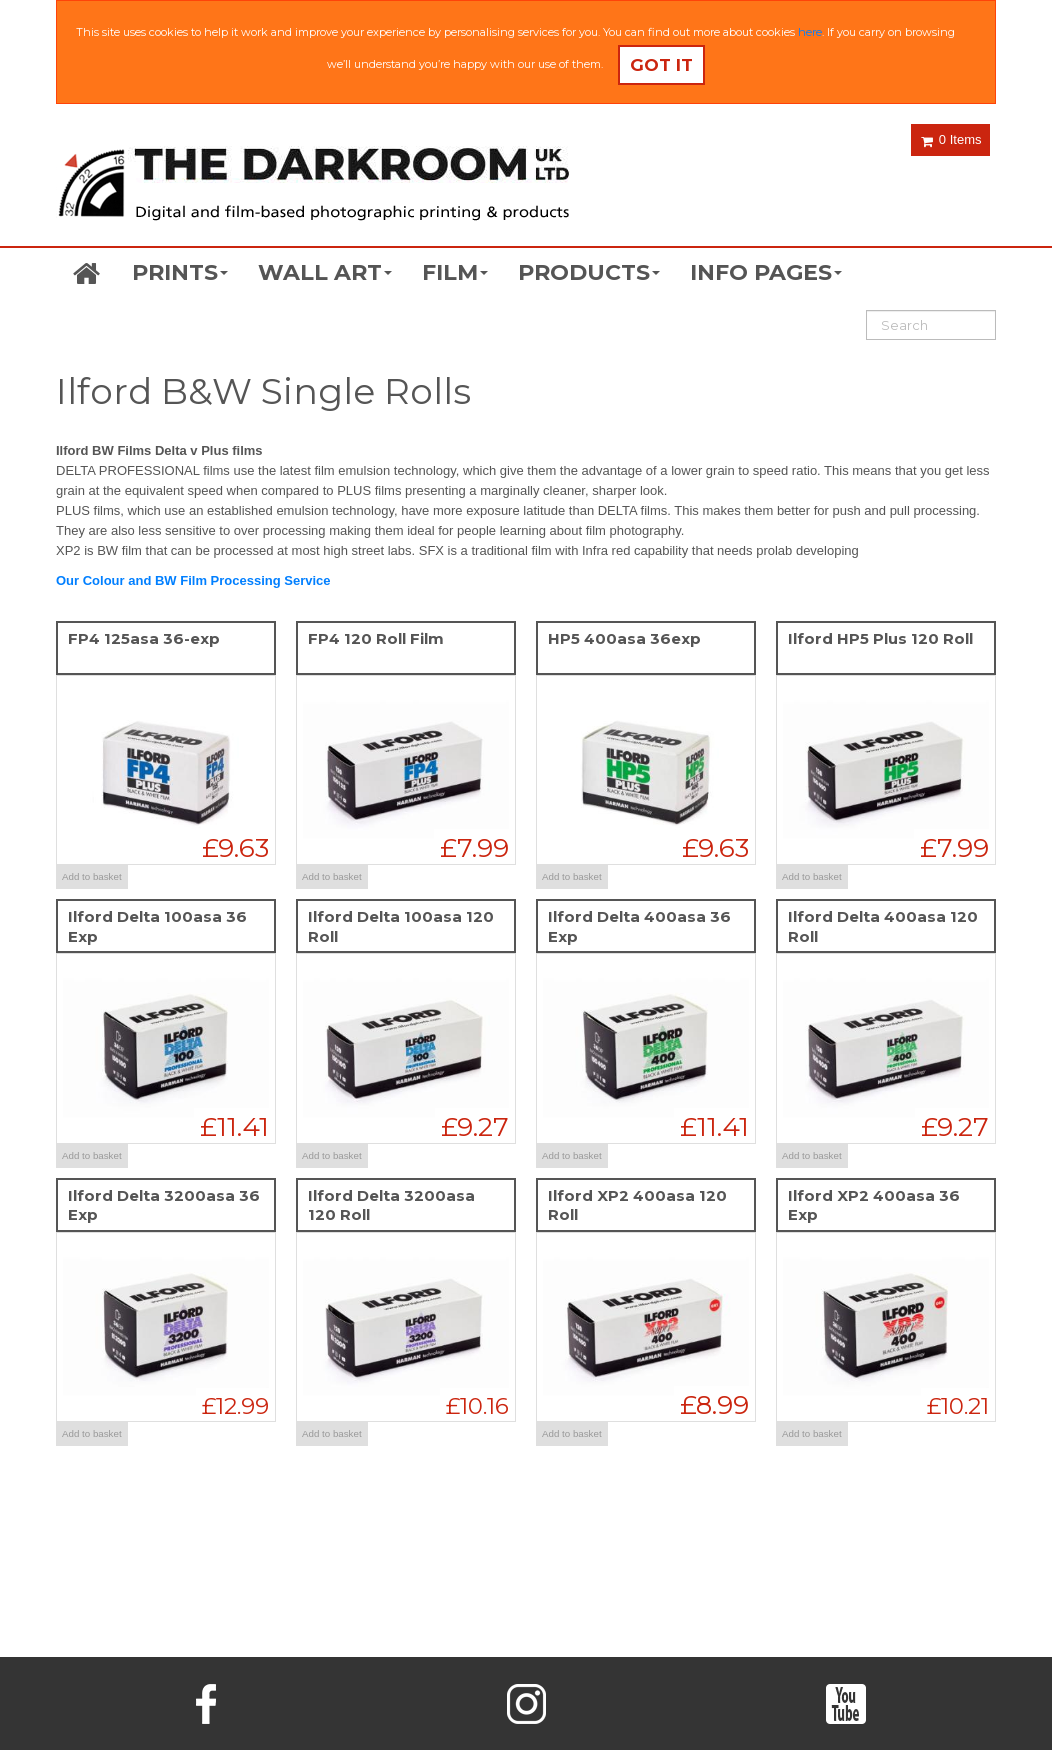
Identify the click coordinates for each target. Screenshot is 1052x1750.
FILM (455, 272)
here (810, 32)
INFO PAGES (766, 272)
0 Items (951, 139)
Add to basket (92, 876)
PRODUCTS (589, 272)
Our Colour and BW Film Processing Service (193, 580)
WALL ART (325, 272)
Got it (661, 65)
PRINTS (180, 272)
